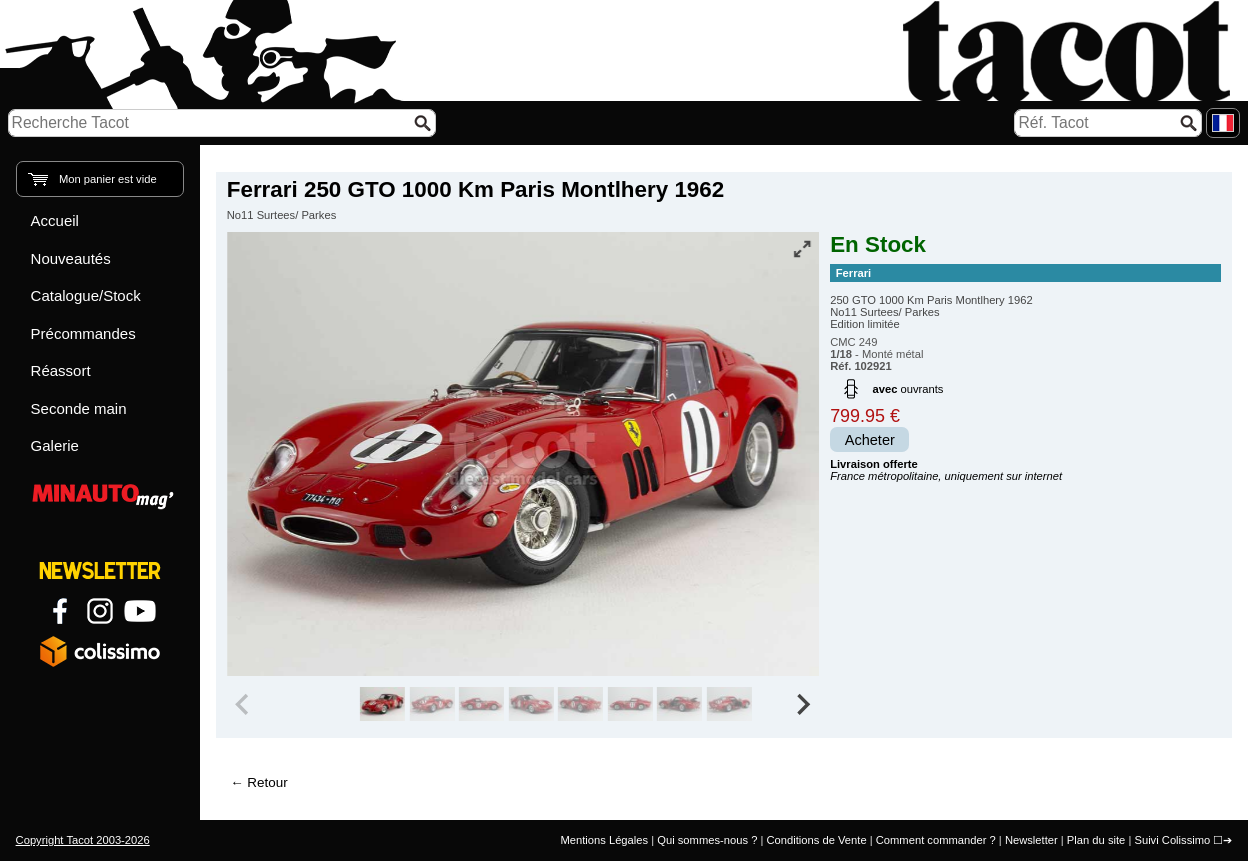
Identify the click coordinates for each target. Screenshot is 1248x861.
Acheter (870, 440)
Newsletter (1031, 840)
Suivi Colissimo (1172, 840)
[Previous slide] (244, 704)
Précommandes (83, 333)
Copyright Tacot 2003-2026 (83, 840)
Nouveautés (71, 258)
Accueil (55, 220)
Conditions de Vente (816, 840)
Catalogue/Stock (86, 295)
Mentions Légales (604, 840)
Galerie (55, 445)
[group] (382, 704)
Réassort (61, 370)
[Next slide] (802, 704)
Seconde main (79, 408)
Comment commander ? (936, 840)
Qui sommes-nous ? (707, 840)
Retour (267, 782)
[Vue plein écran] (802, 249)
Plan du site (1096, 840)
